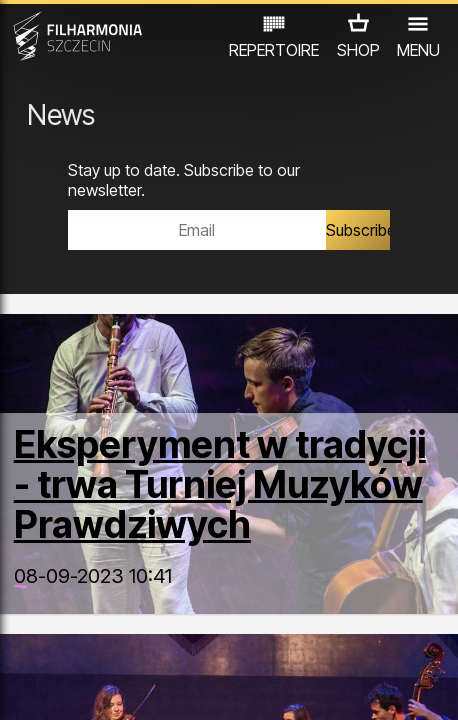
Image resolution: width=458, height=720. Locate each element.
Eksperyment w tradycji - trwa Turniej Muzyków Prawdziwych (220, 484)
